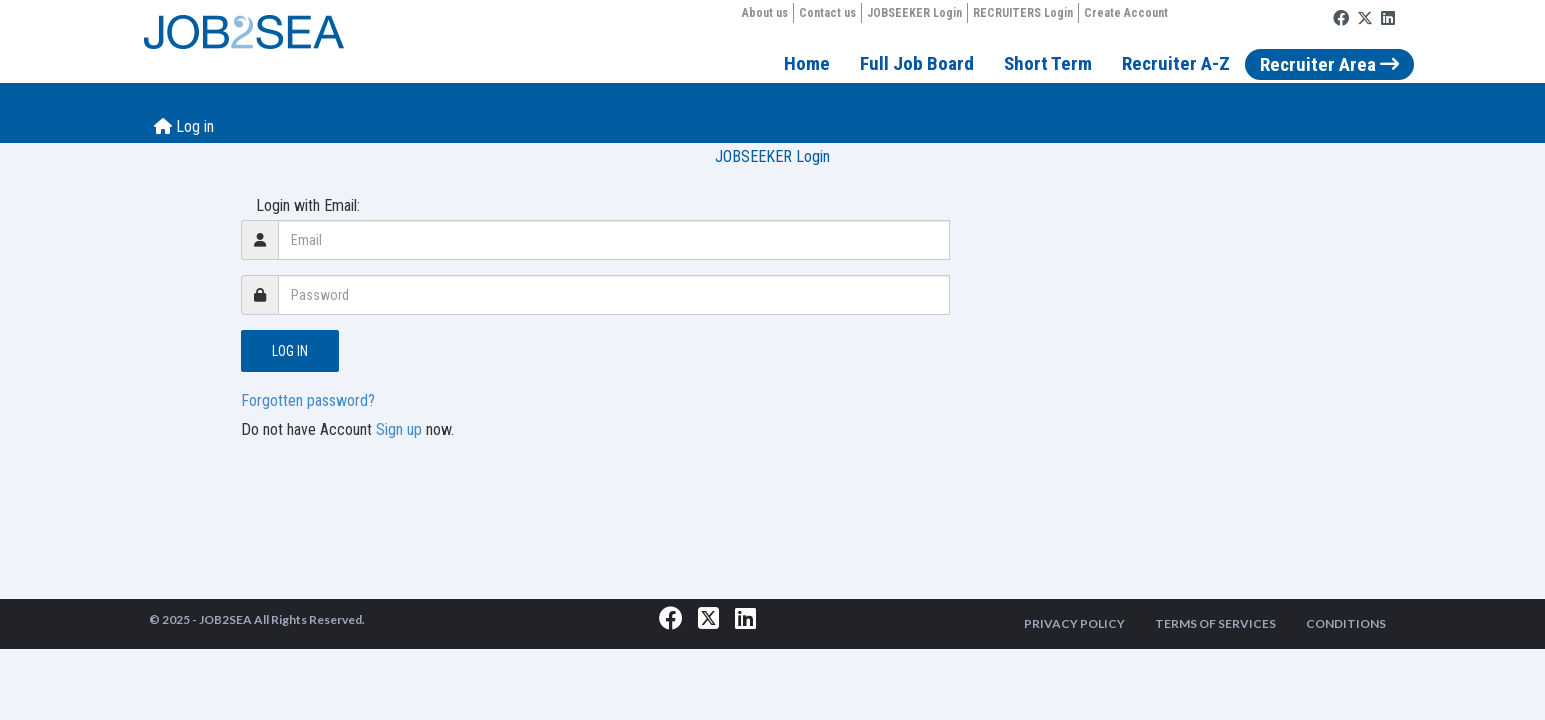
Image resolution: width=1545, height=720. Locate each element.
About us (765, 13)
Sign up (399, 429)
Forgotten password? (308, 400)
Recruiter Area (1329, 64)
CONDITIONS (1346, 623)
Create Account (1126, 13)
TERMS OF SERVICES (1215, 623)
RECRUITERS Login (1023, 13)
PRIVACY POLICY (1074, 623)
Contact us (827, 13)
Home (807, 63)
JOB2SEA (225, 619)
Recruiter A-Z (1176, 63)
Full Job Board (917, 63)
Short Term (1048, 63)
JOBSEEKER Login (914, 13)
